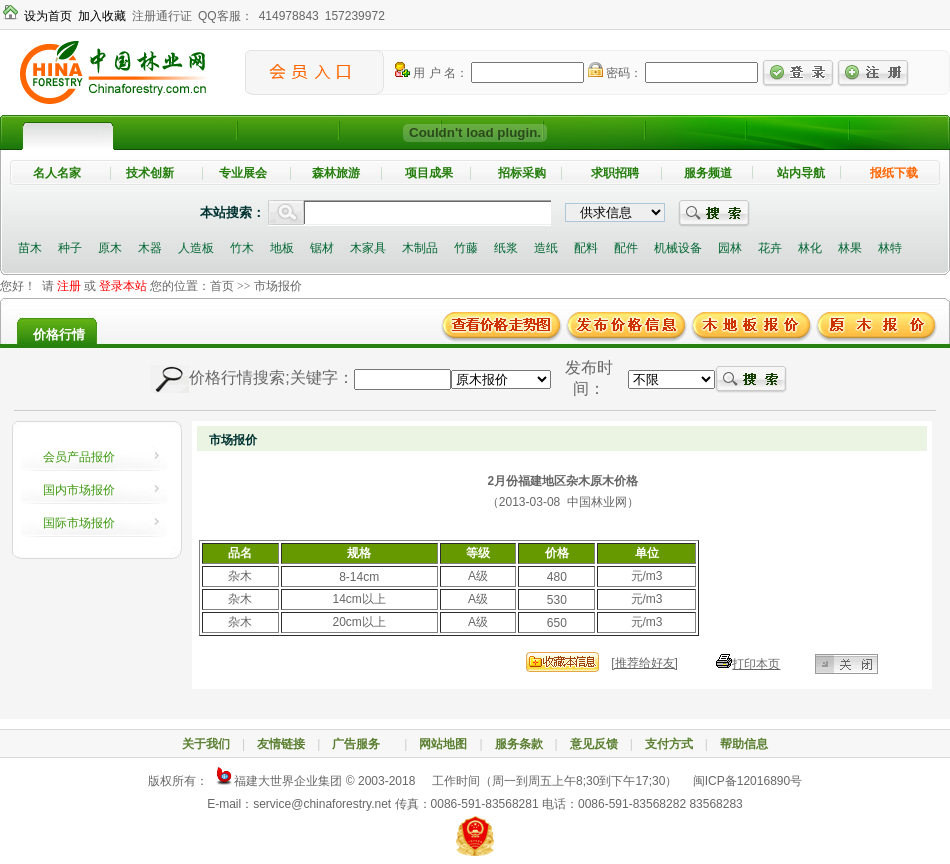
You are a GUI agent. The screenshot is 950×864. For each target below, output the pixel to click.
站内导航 (801, 173)
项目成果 (429, 173)
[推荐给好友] (644, 663)
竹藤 (466, 248)
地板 (282, 248)
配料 (586, 248)
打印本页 (756, 664)
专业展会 (243, 173)
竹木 (242, 248)
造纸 (546, 248)
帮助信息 (744, 744)
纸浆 (506, 248)
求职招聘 (615, 173)
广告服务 (362, 744)
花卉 (770, 248)
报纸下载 (894, 173)
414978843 (289, 16)
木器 (150, 248)
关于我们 (206, 744)
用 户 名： (431, 73)
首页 (222, 286)
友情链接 (281, 744)
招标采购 (522, 173)
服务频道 (708, 173)
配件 (626, 248)
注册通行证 (162, 16)
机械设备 (678, 248)
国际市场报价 (79, 523)
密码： (615, 73)
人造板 (196, 248)
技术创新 (150, 173)
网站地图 (443, 744)
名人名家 (57, 173)
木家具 (368, 248)
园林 (730, 248)
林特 (890, 248)
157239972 (355, 16)
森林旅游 (336, 173)
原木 (110, 248)
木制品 (420, 248)
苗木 (30, 248)
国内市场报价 (79, 490)
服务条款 (519, 744)
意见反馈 (594, 744)
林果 (850, 248)
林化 (810, 248)
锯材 (322, 248)
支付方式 (669, 744)
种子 (70, 248)
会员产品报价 (79, 457)
